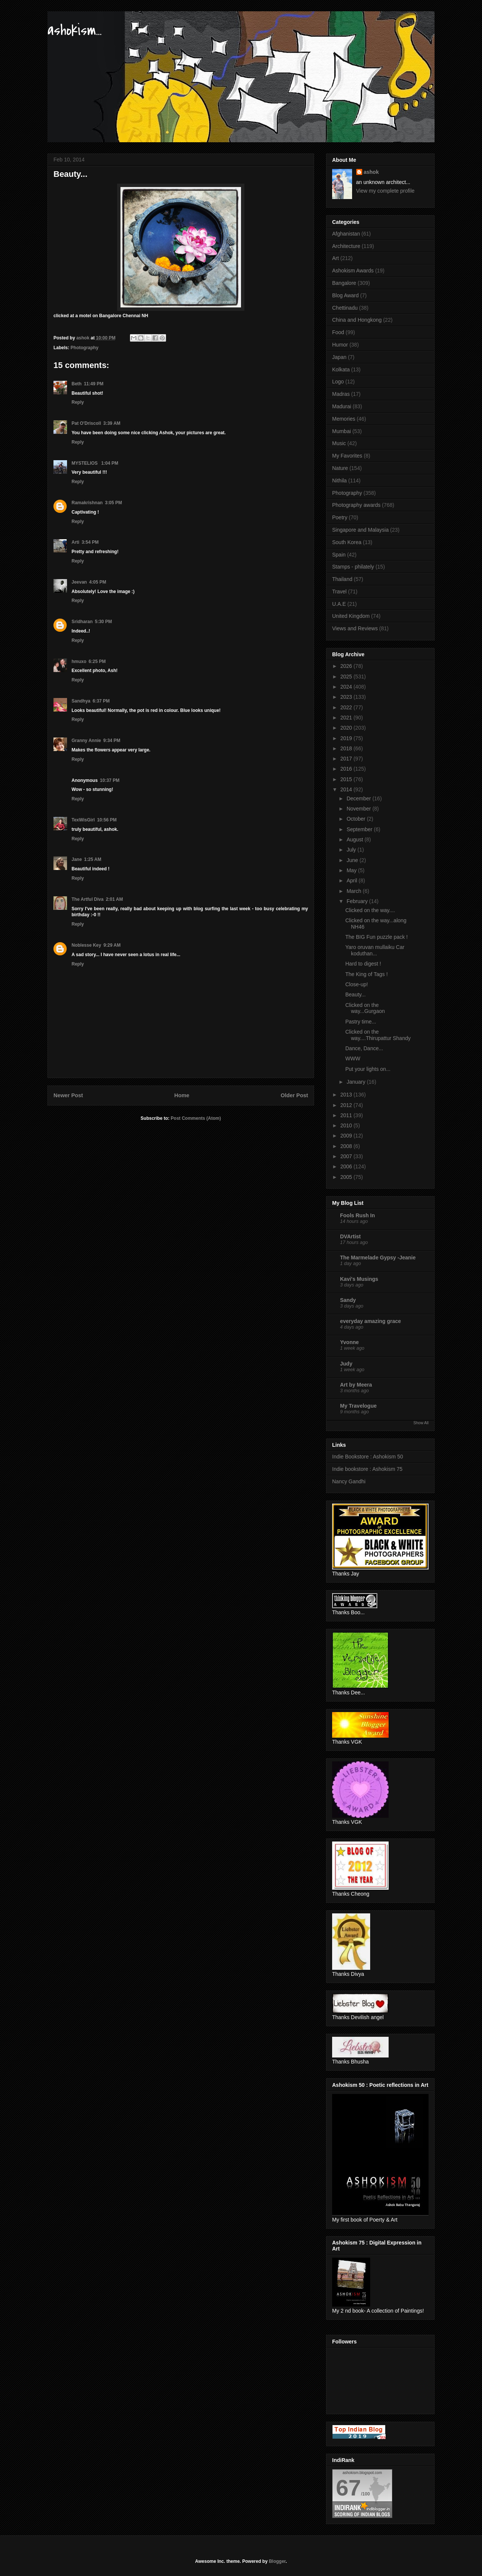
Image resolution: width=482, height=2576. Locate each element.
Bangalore (344, 283)
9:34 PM (111, 740)
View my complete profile (385, 191)
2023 (347, 697)
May (352, 870)
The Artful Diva (88, 899)
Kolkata (341, 369)
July (351, 850)
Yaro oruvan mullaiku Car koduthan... (374, 950)
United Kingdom (351, 616)
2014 (347, 789)
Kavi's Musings (359, 1279)
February (357, 901)
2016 (347, 769)
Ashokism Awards (353, 271)
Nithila (339, 480)
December (359, 798)
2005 (347, 1177)
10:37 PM (109, 780)
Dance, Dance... (364, 1048)
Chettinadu (345, 308)
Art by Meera (356, 1385)
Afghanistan (346, 234)
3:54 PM (90, 542)
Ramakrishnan (87, 502)
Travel (339, 591)
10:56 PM (107, 820)
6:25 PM (96, 661)
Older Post (294, 1095)
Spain (339, 555)
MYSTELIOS (85, 463)
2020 (347, 728)
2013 (347, 1095)
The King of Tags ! (366, 974)
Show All (421, 1422)
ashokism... (74, 30)
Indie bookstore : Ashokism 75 (367, 1469)
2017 (347, 759)
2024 (347, 687)
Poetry (339, 517)
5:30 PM (103, 621)
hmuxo (79, 661)
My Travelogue (358, 1406)
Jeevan (79, 582)
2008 (347, 1146)
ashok (371, 172)
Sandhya (81, 701)
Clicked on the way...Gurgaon (365, 1008)
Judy (346, 1364)
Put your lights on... (367, 1069)
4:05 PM (97, 582)
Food (338, 332)
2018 (347, 748)
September (360, 829)
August (355, 839)
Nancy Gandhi (349, 1481)
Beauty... (355, 994)
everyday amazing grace (370, 1321)
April (352, 880)
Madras (341, 394)
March (354, 891)
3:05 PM (113, 502)
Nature (340, 468)
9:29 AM (112, 945)
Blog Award (345, 295)
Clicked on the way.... (370, 910)
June (352, 860)
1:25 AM (92, 859)
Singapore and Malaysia (360, 530)
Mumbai (341, 431)
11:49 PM (94, 383)
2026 (347, 666)
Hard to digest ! (363, 964)
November (359, 809)
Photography (84, 347)
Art (335, 258)
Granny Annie (86, 740)
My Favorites (347, 456)
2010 (347, 1125)
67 (348, 2487)
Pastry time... (360, 1022)
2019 (347, 738)
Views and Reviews (355, 628)
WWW (352, 1058)
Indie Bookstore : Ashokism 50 (367, 1457)
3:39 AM (111, 423)
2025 (347, 677)
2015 (347, 779)
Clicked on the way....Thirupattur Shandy (377, 1035)
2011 (347, 1115)
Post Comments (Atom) (196, 1118)
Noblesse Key (86, 945)
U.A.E (339, 604)
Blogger (277, 2561)
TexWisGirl (83, 820)
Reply (78, 402)
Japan (339, 357)
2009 (347, 1136)
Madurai (341, 406)
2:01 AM (114, 899)
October (356, 819)
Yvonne (349, 1342)
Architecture (346, 246)
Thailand (342, 579)
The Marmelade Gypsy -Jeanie (378, 1258)
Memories (343, 419)
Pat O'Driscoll (86, 423)
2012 (347, 1105)
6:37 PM (101, 701)
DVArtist (350, 1236)
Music (339, 443)
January (356, 1082)
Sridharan (82, 621)
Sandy (348, 1300)
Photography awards (356, 505)
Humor (340, 345)
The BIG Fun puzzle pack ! (376, 937)
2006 (347, 1166)
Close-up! (356, 984)
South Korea (347, 542)
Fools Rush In (357, 1215)
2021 (347, 718)
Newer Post (68, 1095)
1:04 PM (109, 463)
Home (181, 1095)
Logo (338, 382)
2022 (347, 707)
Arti (75, 542)
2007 (347, 1156)
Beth (77, 383)
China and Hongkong (357, 320)
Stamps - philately (353, 567)
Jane (77, 859)
